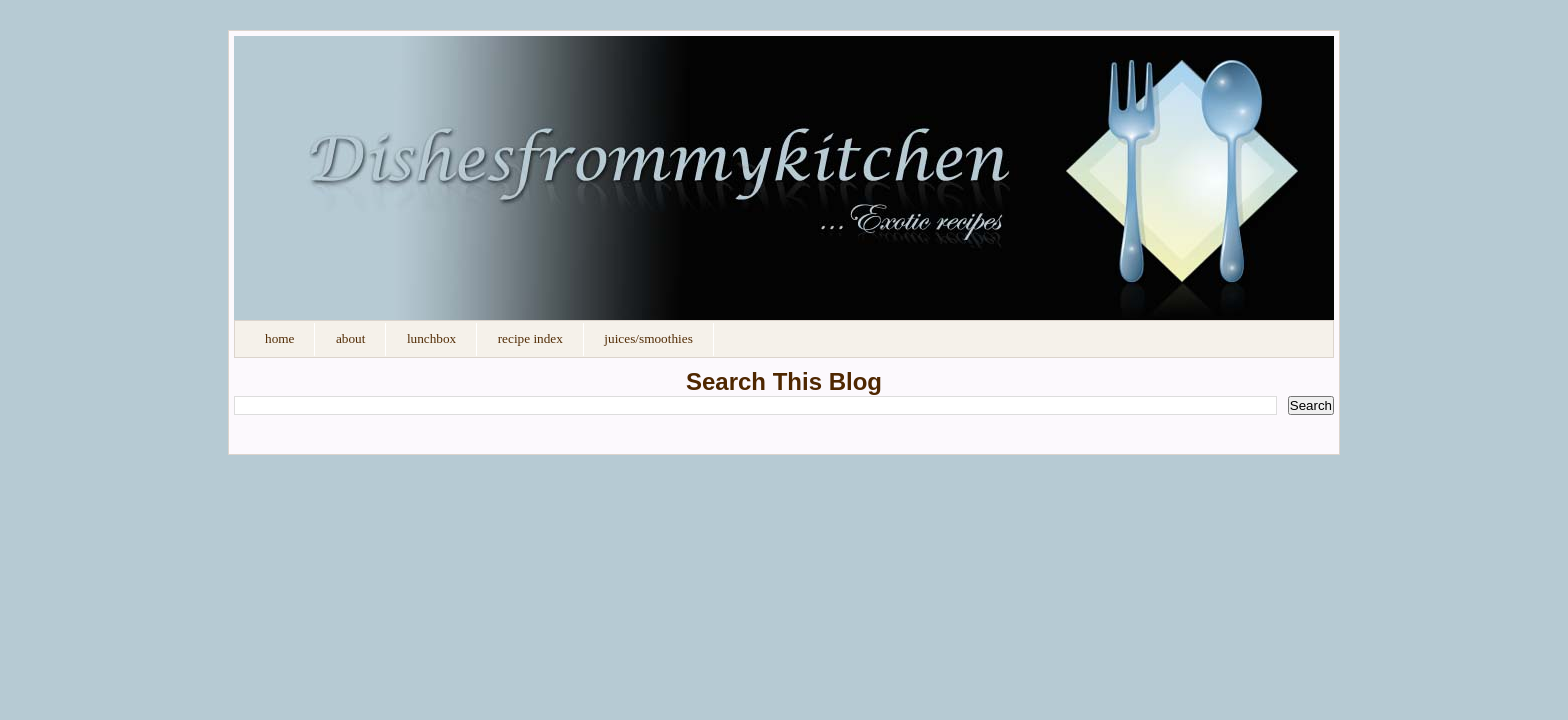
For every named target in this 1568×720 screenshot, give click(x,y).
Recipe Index (530, 338)
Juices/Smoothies (648, 338)
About (350, 338)
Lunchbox (431, 338)
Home (279, 338)
